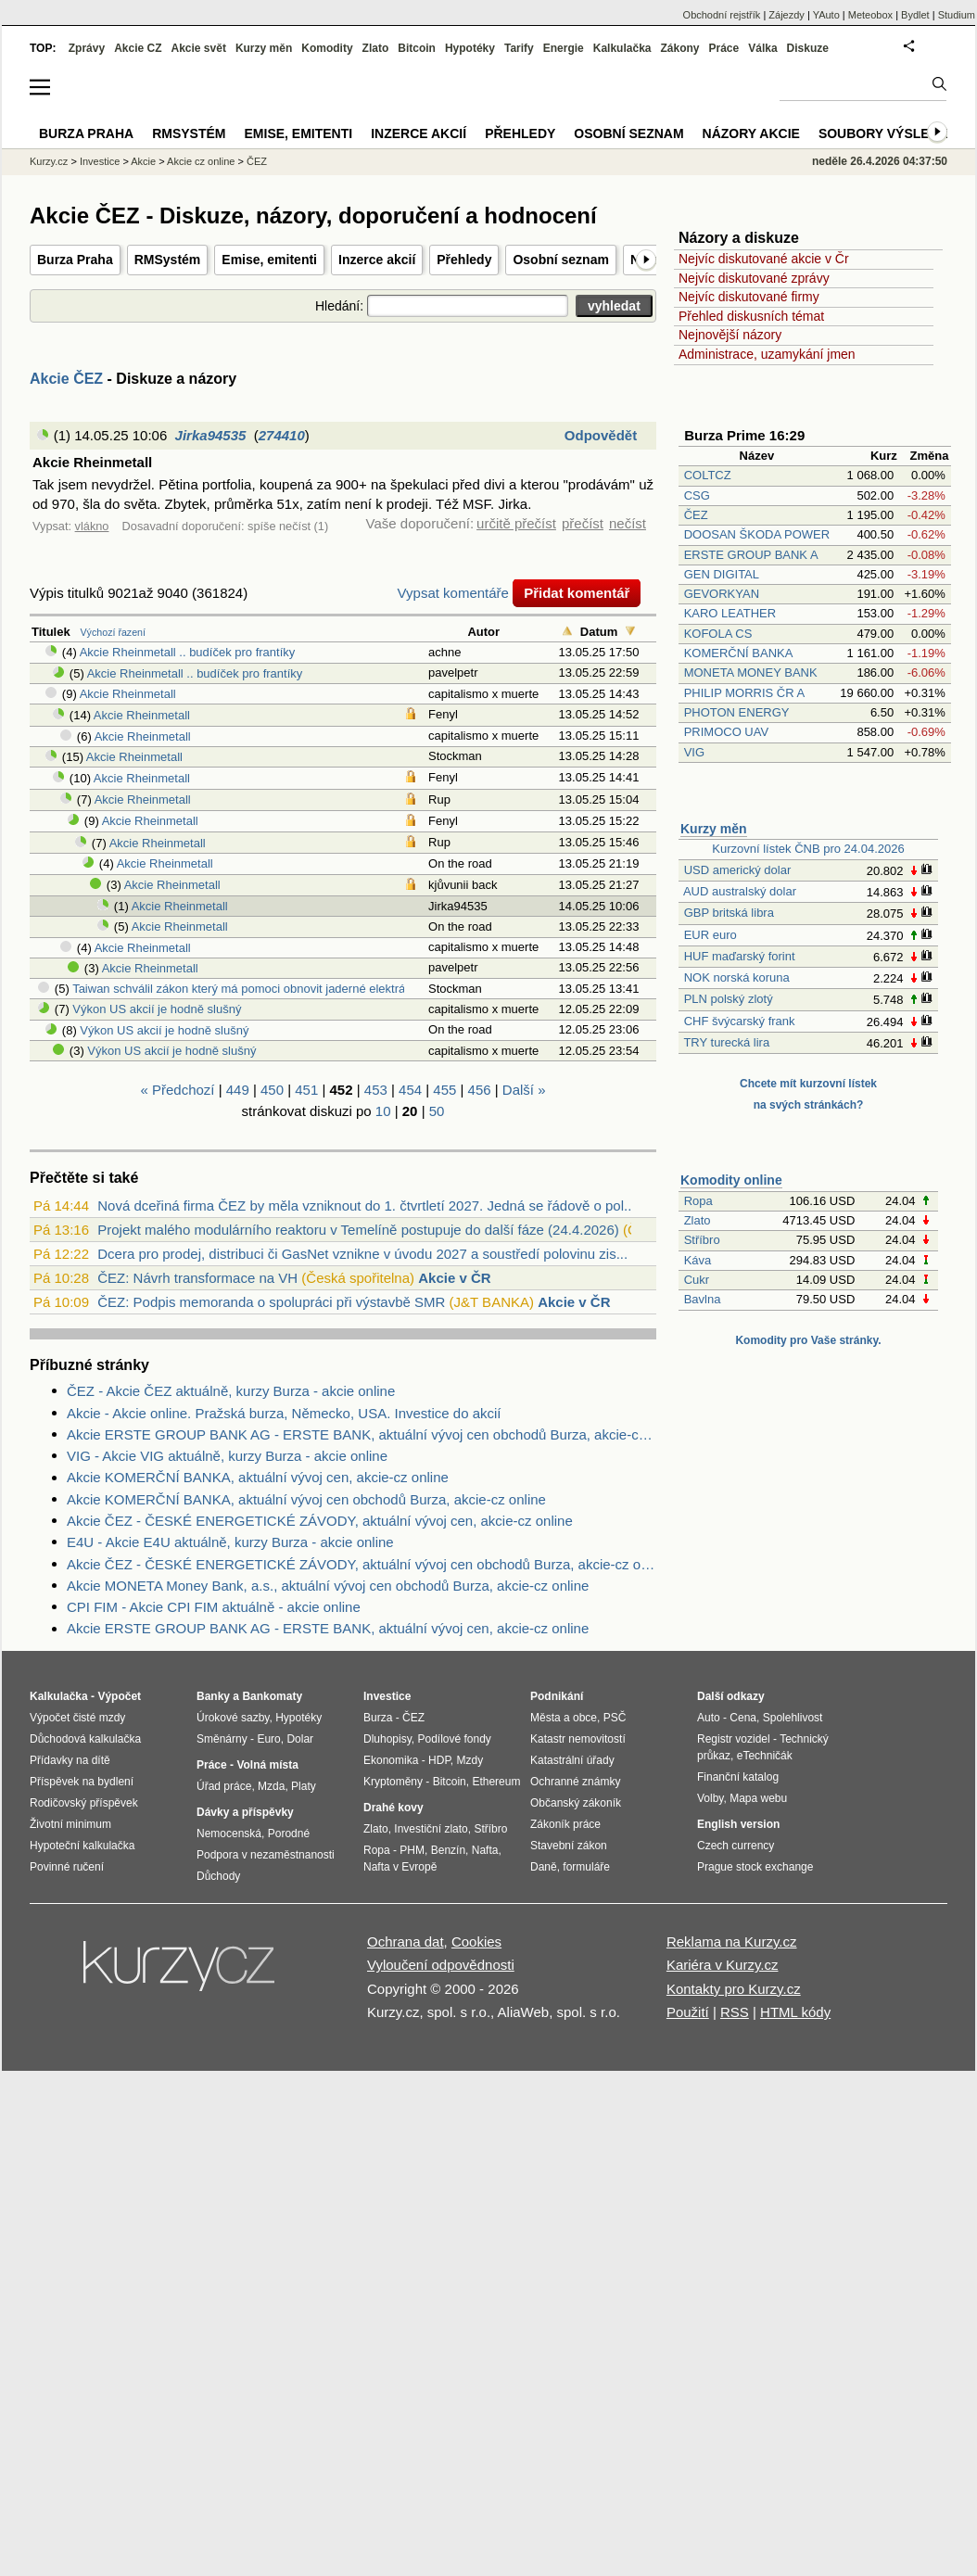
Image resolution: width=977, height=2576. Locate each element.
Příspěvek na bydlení (81, 1781)
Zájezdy (786, 14)
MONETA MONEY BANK (751, 672)
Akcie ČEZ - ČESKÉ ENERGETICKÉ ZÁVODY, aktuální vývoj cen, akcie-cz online (320, 1521)
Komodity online (731, 1180)
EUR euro (710, 935)
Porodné (289, 1833)
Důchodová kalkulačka (85, 1738)
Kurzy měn (713, 828)
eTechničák (765, 1755)
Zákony (679, 48)
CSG (697, 495)
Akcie (143, 161)
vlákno (92, 526)
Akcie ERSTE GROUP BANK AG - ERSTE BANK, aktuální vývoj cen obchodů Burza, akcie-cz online (361, 1434)
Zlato (697, 1220)
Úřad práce (224, 1786)
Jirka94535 (211, 435)
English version (738, 1824)
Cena (743, 1717)
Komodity (326, 48)
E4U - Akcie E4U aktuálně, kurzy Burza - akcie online (230, 1542)
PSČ (615, 1717)
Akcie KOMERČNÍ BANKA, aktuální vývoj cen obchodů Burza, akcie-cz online (306, 1499)
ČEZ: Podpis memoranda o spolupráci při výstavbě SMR (271, 1302)
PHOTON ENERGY (737, 712)
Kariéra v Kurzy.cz (722, 1965)
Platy (303, 1786)
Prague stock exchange (755, 1866)
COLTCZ (707, 475)
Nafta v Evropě (400, 1866)
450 (272, 1090)
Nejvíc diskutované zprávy (754, 278)
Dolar (299, 1738)
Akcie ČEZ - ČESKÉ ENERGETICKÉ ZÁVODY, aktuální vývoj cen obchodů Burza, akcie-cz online (361, 1564)
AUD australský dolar (739, 891)
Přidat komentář (576, 593)
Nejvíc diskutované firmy (749, 296)
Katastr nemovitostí (578, 1738)
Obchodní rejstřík (722, 14)
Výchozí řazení (113, 632)
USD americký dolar (738, 870)
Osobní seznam (560, 259)
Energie (563, 48)
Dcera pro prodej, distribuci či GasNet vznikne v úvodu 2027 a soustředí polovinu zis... (362, 1254)
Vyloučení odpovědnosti (440, 1965)
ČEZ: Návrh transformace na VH (197, 1278)
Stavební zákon (568, 1845)
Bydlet (915, 14)
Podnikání (556, 1696)
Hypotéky (470, 48)
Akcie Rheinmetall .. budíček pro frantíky (188, 652)
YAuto (826, 14)
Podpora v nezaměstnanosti (266, 1854)
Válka (762, 48)
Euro (268, 1738)
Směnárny (222, 1738)
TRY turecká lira (726, 1042)
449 (237, 1090)
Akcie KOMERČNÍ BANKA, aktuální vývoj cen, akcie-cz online (258, 1477)
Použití (687, 2012)
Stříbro (702, 1240)
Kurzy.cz (49, 161)
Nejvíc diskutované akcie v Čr (764, 258)
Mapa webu (758, 1798)
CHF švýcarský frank (739, 1021)
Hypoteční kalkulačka (82, 1845)
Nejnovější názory (730, 334)
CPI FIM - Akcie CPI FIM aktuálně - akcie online (214, 1607)
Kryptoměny (393, 1781)
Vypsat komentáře (453, 593)
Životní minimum (70, 1824)
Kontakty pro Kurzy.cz (733, 1989)
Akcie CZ (137, 48)
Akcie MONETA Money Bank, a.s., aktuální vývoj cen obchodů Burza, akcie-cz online (328, 1585)
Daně (543, 1866)
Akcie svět (198, 48)
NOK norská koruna (737, 977)
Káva (698, 1260)
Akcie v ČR (454, 1278)
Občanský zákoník (575, 1802)
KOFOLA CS (718, 634)
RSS (734, 2012)
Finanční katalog (738, 1776)
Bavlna (702, 1299)
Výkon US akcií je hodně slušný (156, 1009)
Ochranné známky (575, 1781)
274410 (282, 435)
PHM (412, 1850)
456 (479, 1090)
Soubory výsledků (888, 133)
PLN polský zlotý (728, 999)
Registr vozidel (733, 1738)
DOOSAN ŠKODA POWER (757, 534)
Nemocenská (229, 1833)
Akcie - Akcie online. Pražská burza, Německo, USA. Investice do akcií (284, 1413)
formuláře (586, 1866)
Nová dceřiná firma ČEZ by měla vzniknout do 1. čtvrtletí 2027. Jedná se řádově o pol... (366, 1205)
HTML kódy (795, 2012)
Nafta (485, 1850)
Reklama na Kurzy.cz (731, 1941)
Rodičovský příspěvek (84, 1802)
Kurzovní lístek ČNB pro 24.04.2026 (808, 849)
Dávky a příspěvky (245, 1812)
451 (306, 1090)
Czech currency (735, 1845)
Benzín (448, 1850)
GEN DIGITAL (721, 574)
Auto (708, 1717)
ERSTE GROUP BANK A (751, 555)
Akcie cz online (201, 161)
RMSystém (167, 259)
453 (375, 1090)
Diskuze (808, 48)
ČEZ (696, 515)
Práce (724, 48)
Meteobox (870, 14)
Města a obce (563, 1717)
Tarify (519, 48)
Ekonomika (390, 1760)
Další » (524, 1090)
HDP (439, 1760)
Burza (377, 1717)
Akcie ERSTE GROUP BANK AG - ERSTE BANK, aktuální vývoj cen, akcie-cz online (328, 1628)
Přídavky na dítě (70, 1760)
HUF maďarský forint (739, 956)
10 (383, 1111)
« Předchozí (177, 1090)
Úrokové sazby (233, 1717)
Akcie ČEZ (66, 379)
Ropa (698, 1201)
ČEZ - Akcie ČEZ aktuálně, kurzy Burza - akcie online (231, 1391)
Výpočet (119, 1696)
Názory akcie (751, 133)
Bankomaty (272, 1696)
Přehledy (464, 259)
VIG (694, 752)
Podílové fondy (453, 1738)
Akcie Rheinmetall (128, 694)
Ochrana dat (405, 1941)
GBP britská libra (729, 913)
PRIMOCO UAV (726, 732)
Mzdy (470, 1760)
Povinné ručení (67, 1866)
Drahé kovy (393, 1807)
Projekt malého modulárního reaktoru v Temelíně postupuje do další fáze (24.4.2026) (358, 1229)
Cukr (696, 1280)
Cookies (476, 1941)
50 (437, 1111)
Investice (100, 161)
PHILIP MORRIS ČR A (744, 693)
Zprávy (87, 48)
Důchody (218, 1876)
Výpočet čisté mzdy (77, 1717)
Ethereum (496, 1781)
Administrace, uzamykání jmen (767, 354)
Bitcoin (417, 48)
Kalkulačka (622, 48)
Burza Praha (75, 259)
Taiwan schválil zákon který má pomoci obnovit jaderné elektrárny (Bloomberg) (281, 989)
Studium (956, 14)
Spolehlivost (793, 1717)
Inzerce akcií (376, 259)
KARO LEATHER (730, 613)
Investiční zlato (430, 1828)
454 (410, 1090)
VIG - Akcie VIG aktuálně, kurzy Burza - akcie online (227, 1456)
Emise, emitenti (269, 259)
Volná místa (267, 1764)
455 (444, 1090)
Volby (710, 1798)
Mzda (271, 1786)
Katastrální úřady (572, 1760)
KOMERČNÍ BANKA (738, 653)
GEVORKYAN (721, 594)
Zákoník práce (565, 1824)
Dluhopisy (387, 1738)
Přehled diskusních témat (751, 316)
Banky (213, 1696)
